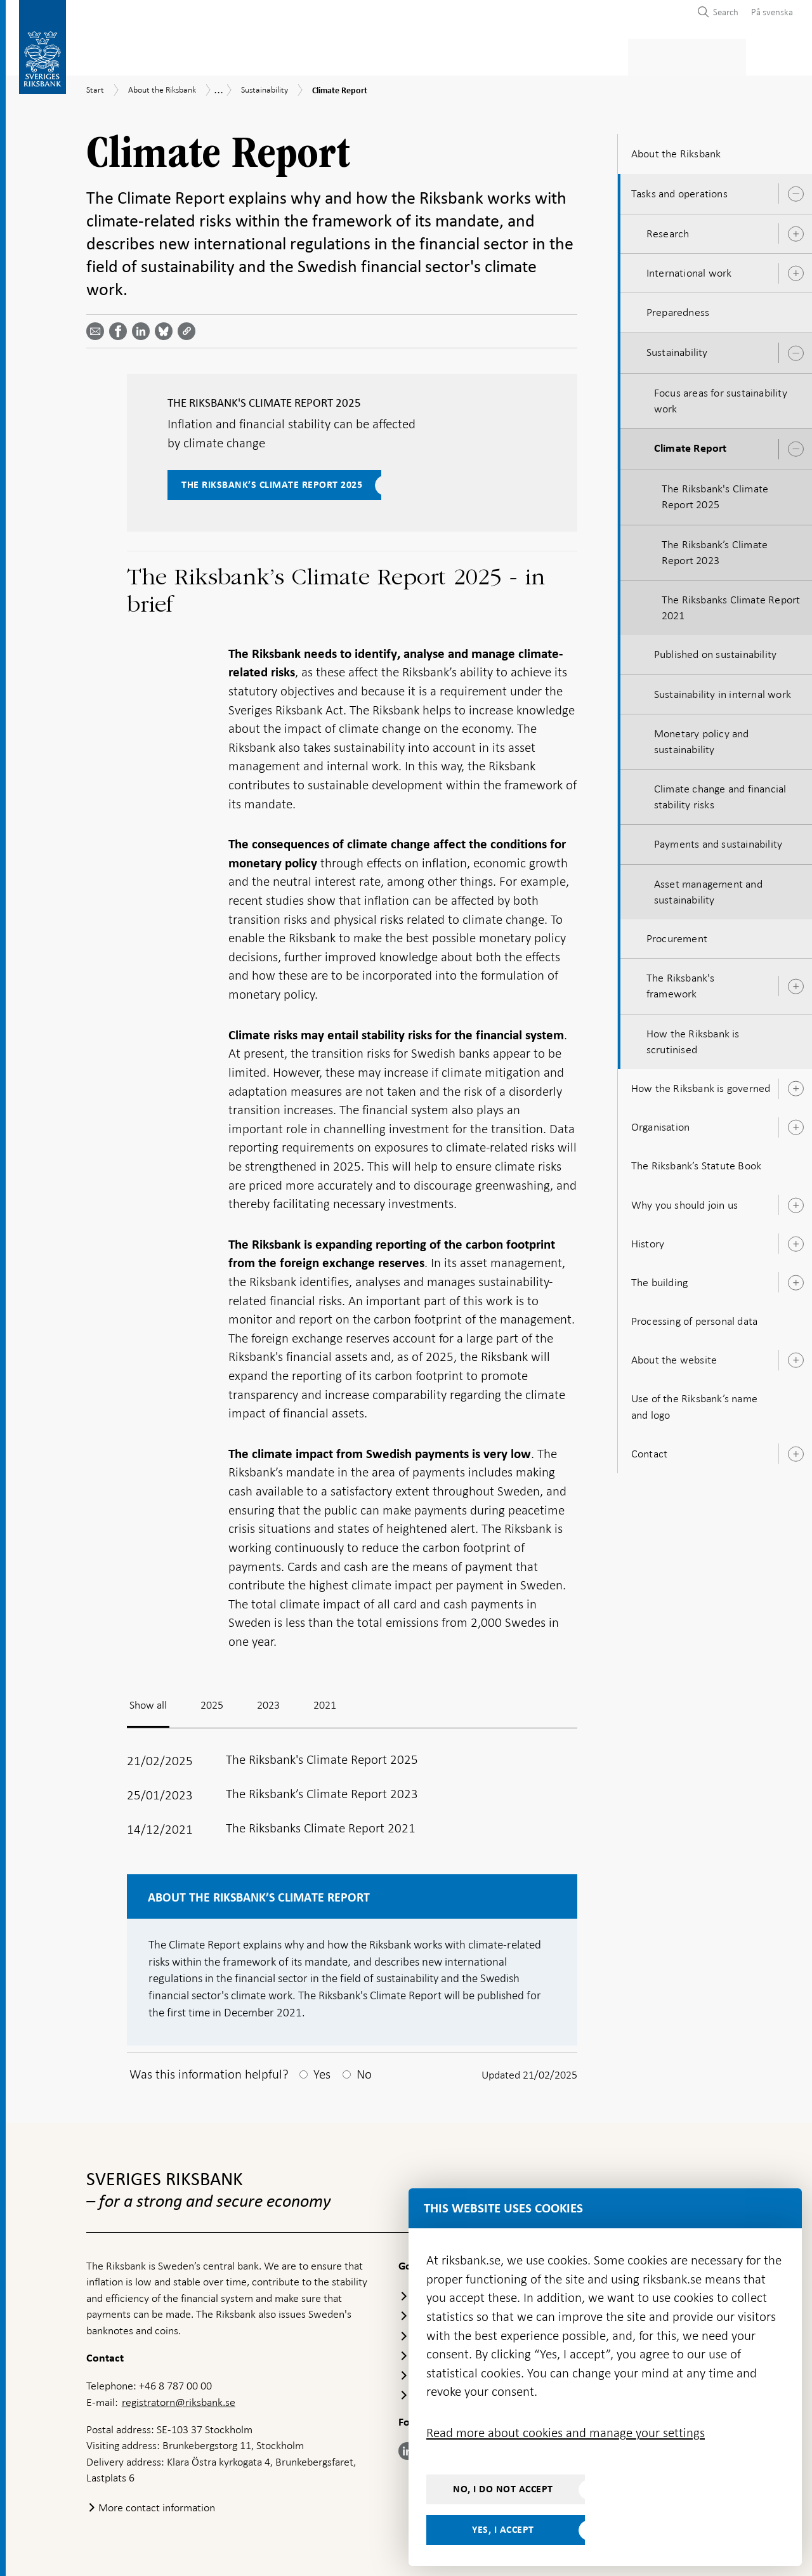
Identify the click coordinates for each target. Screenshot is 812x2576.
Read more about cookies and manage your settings (565, 2432)
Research (668, 230)
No (364, 2070)
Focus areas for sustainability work (720, 397)
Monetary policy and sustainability (701, 737)
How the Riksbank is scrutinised (693, 1038)
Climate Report (690, 444)
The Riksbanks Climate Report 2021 (731, 604)
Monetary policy (307, 54)
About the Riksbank (705, 54)
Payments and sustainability (718, 841)
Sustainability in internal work (722, 690)
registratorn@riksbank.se (178, 2398)
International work (689, 269)
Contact (649, 1450)
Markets (505, 54)
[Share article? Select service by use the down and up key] (143, 327)
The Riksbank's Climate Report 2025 (715, 493)
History (647, 1240)
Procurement (676, 935)
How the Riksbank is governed (701, 1084)
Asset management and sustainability (708, 888)
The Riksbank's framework (680, 982)
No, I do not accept (503, 2489)
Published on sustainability (715, 650)
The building (659, 1278)
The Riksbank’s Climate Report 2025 (271, 481)
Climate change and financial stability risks (720, 793)
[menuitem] (769, 11)
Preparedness (677, 308)
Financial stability (417, 54)
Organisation (660, 1123)
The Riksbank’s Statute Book (696, 1162)
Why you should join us (684, 1201)
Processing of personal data (694, 1317)
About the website (674, 1356)
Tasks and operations (679, 190)
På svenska (772, 12)
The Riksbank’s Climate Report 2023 (715, 548)
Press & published (592, 54)
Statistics (111, 54)
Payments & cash (200, 54)
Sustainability (677, 349)
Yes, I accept (503, 2530)
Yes (322, 2070)
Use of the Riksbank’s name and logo (694, 1403)
